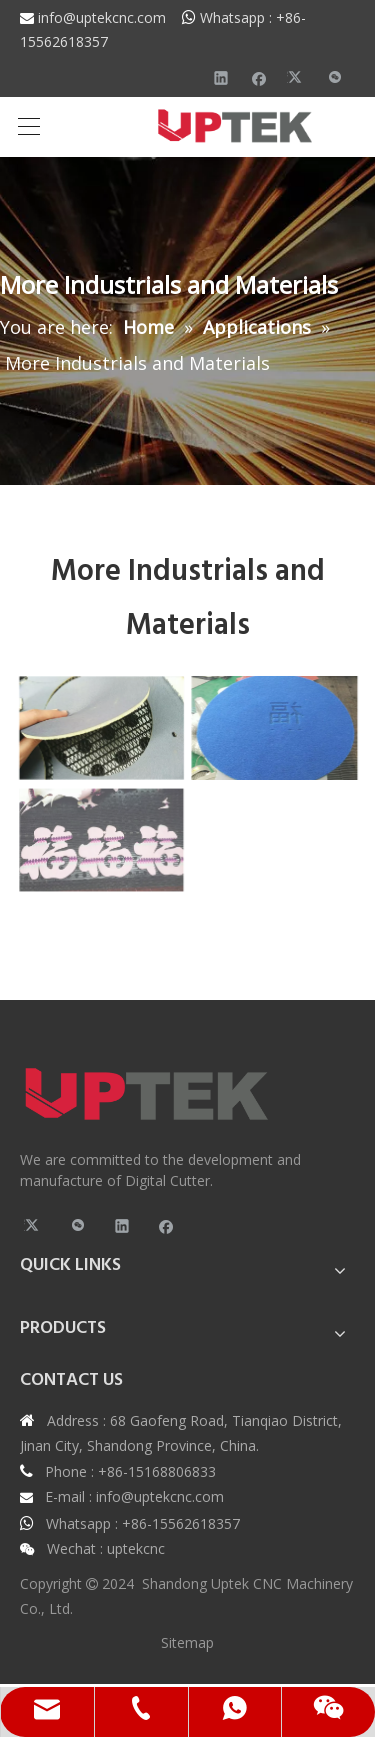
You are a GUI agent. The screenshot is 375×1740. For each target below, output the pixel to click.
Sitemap (187, 1642)
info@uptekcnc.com (110, 17)
